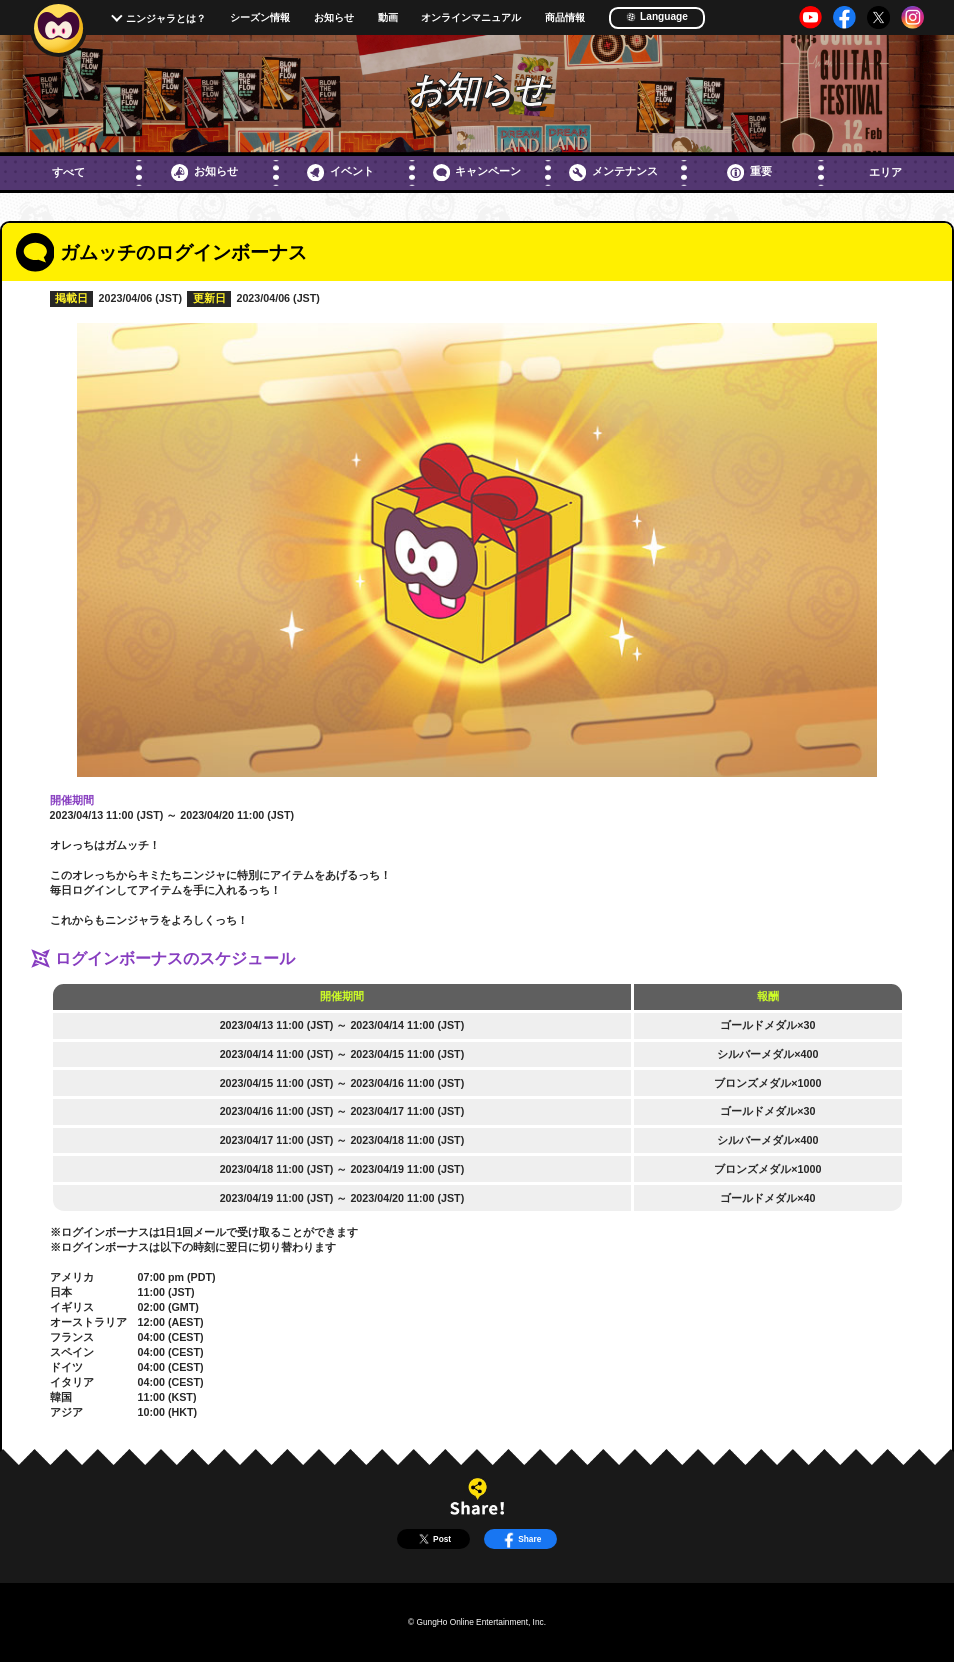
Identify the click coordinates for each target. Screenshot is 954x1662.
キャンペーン (477, 172)
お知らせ (334, 18)
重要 (749, 172)
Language (657, 16)
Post (433, 1539)
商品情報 (565, 18)
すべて (68, 172)
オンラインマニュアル (471, 18)
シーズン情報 (260, 18)
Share (520, 1539)
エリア (885, 172)
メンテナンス (613, 172)
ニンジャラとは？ (166, 18)
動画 (388, 18)
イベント (340, 172)
